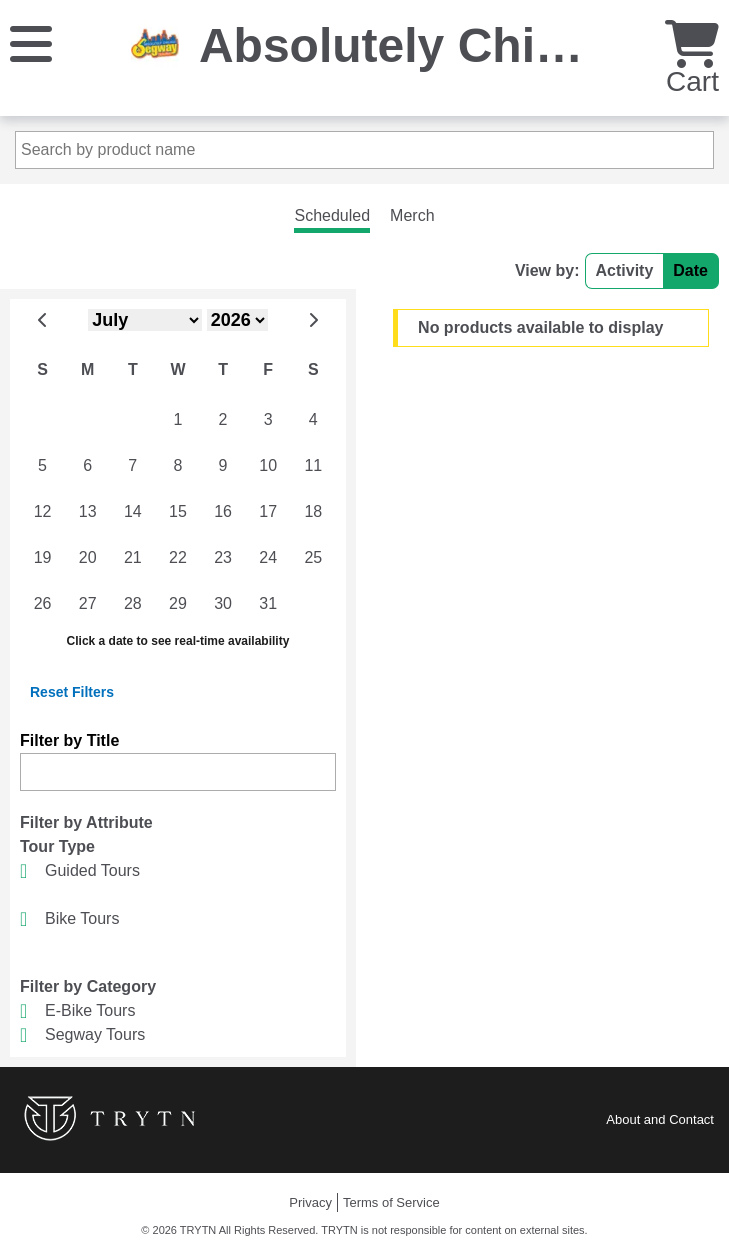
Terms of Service (391, 1202)
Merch (412, 215)
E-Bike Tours (90, 1010)
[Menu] (31, 42)
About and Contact (660, 1119)
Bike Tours (82, 918)
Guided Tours (92, 870)
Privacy (310, 1202)
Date (690, 270)
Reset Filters (72, 692)
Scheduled (332, 215)
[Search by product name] (364, 150)
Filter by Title (69, 740)
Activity (625, 270)
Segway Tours (95, 1034)
